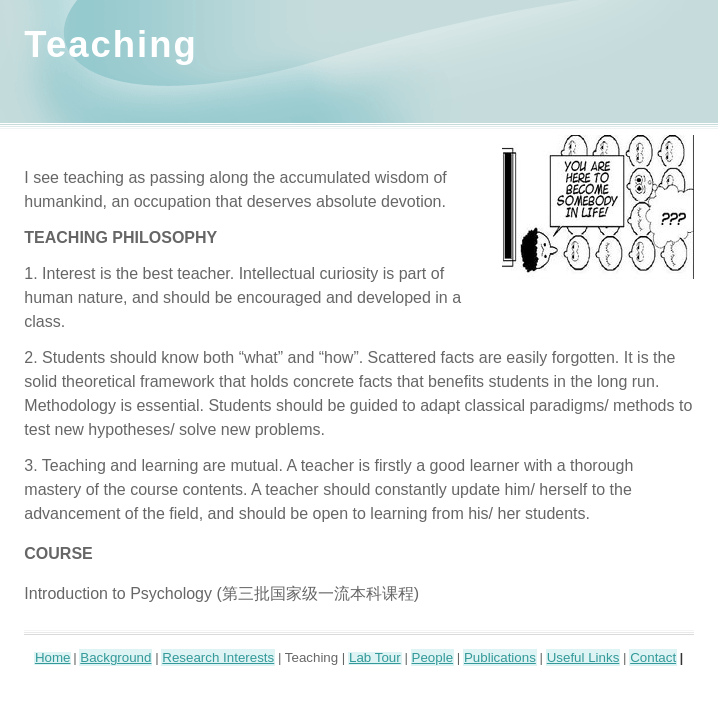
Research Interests (218, 657)
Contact (653, 657)
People (433, 657)
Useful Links (583, 657)
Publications (500, 657)
